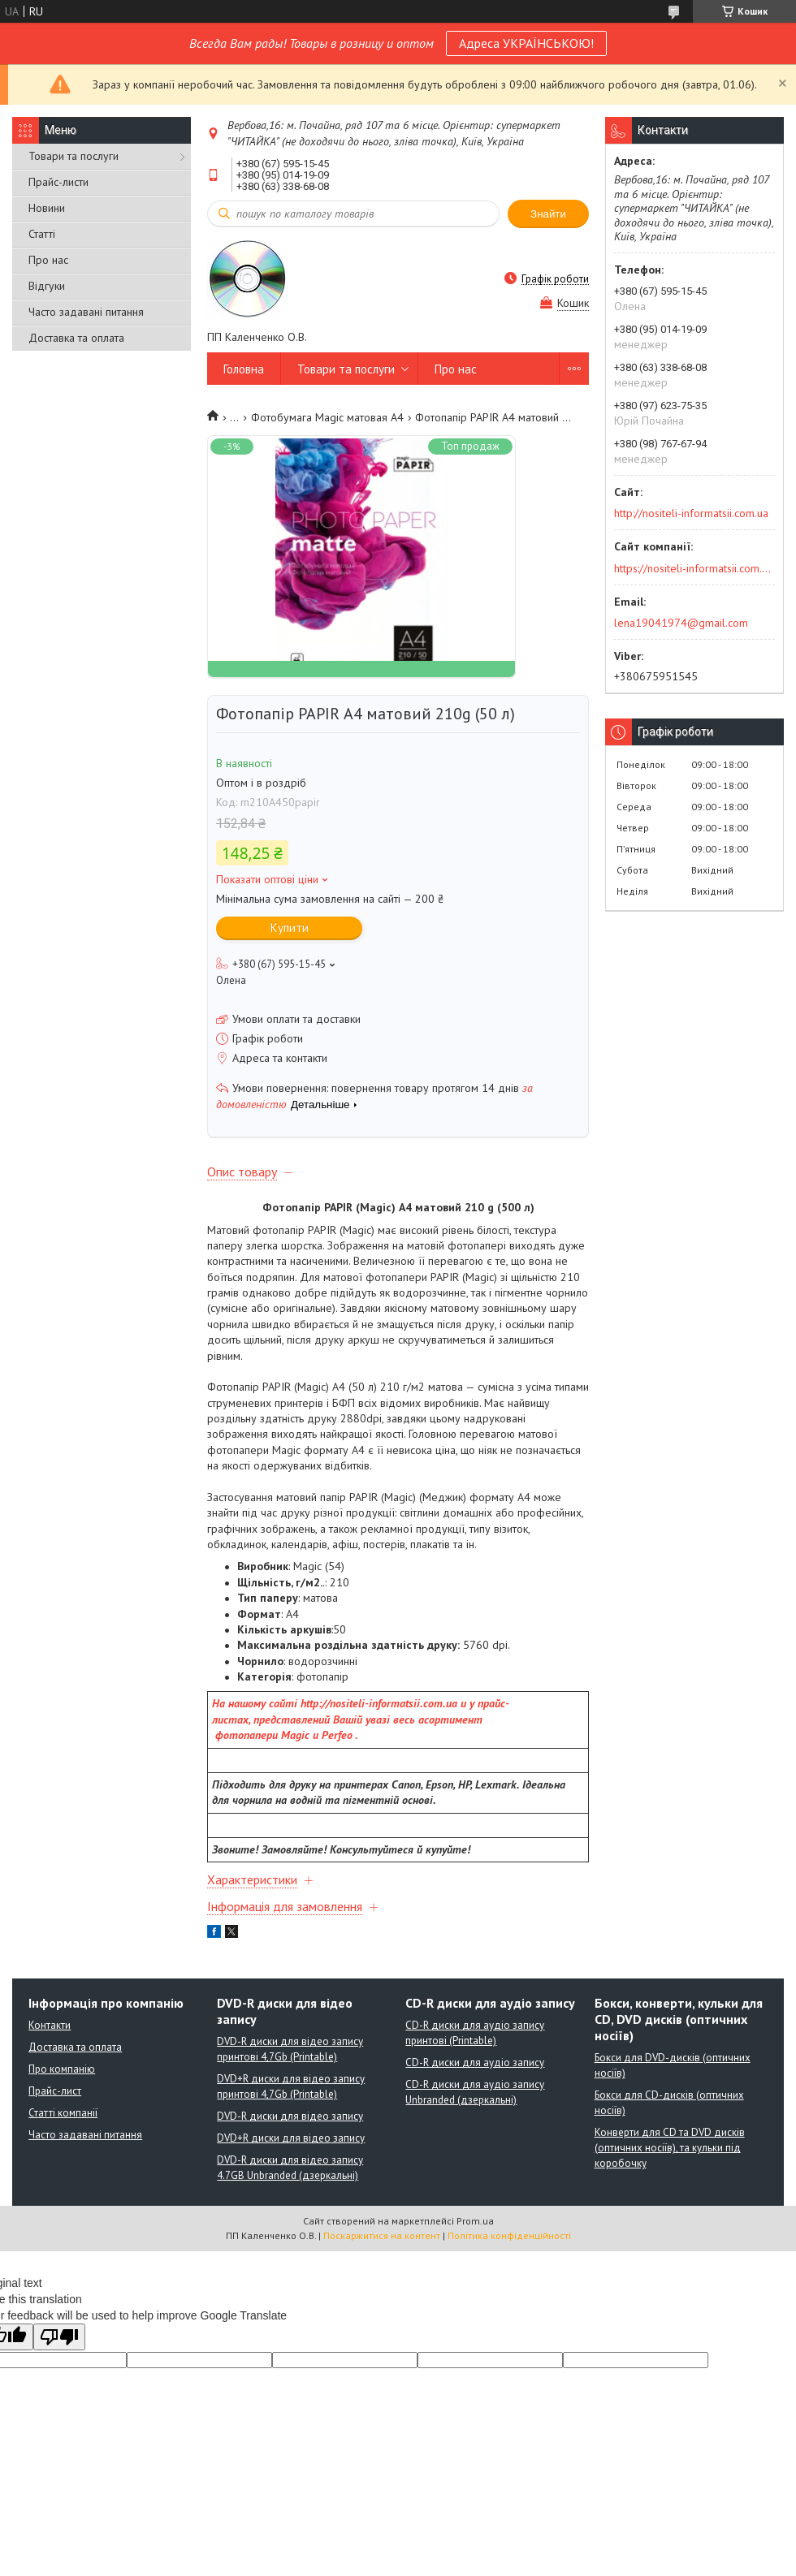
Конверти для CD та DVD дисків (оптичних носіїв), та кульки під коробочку (670, 2147)
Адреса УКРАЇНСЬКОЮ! (526, 43)
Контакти (49, 2025)
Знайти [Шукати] (548, 214)
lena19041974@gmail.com (681, 622)
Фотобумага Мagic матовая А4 (327, 417)
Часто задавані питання (86, 311)
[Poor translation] (59, 2337)
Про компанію (61, 2069)
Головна (243, 369)
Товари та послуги (73, 156)
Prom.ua (475, 2221)
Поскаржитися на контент (381, 2235)
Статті (41, 234)
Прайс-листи (58, 182)
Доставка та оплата (76, 337)
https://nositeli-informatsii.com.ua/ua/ (693, 568)
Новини (46, 208)
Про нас (48, 259)
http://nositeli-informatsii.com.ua (691, 513)
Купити (289, 927)
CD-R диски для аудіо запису (474, 2062)
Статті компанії (62, 2113)
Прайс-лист (54, 2091)
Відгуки (46, 285)
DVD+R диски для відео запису (291, 2138)
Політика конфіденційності (509, 2235)
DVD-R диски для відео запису (290, 2116)
